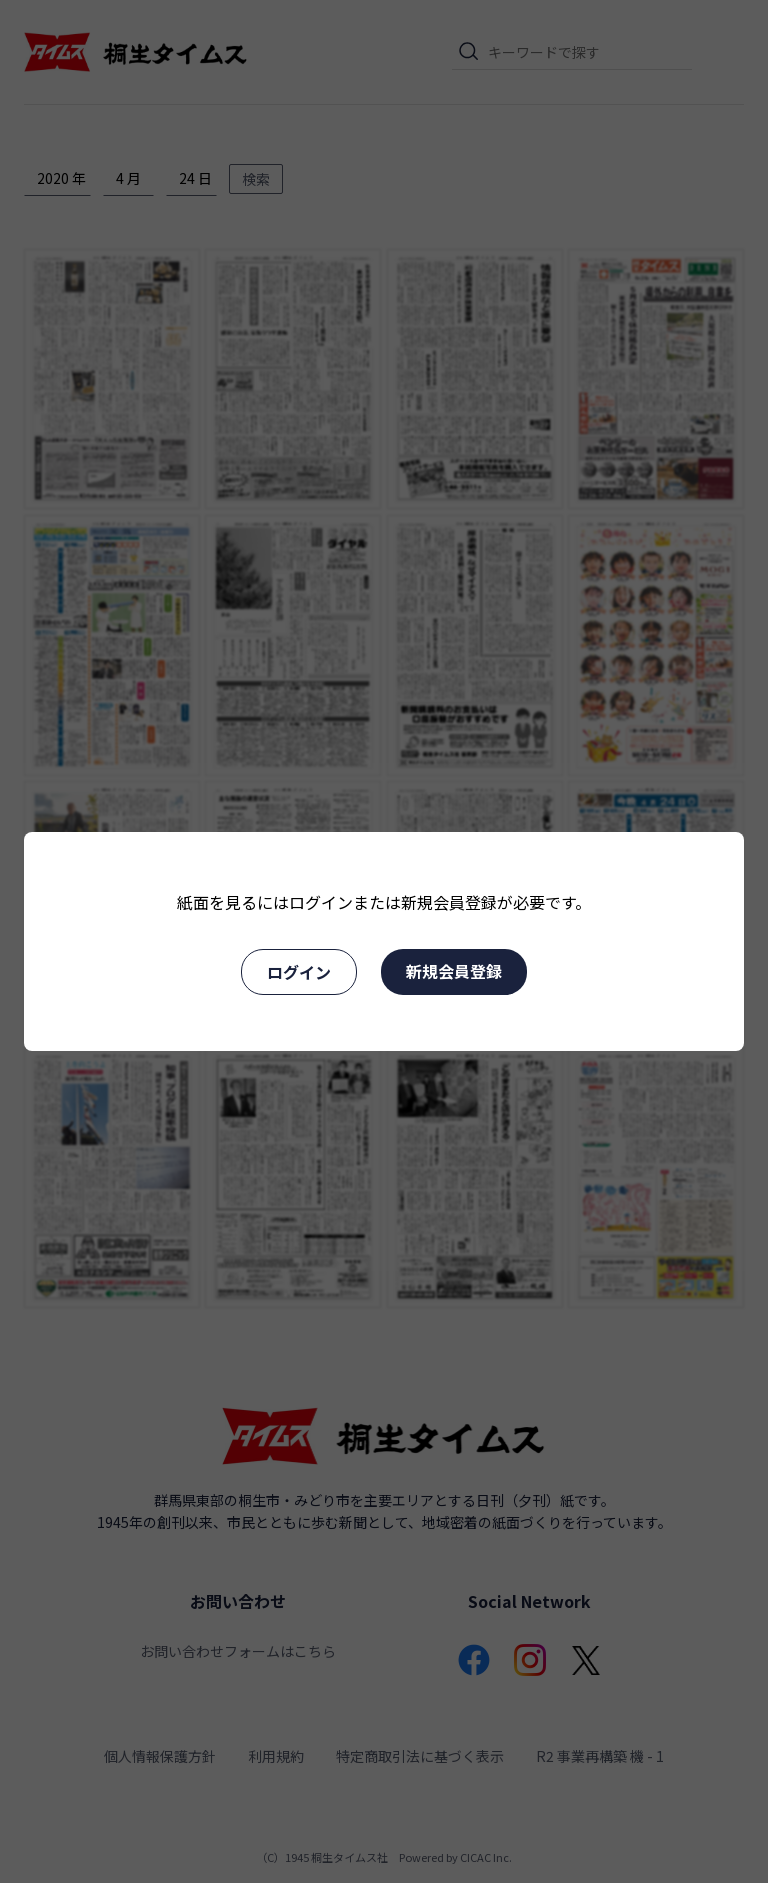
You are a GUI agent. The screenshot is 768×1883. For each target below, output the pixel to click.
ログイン (299, 972)
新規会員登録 (454, 971)
